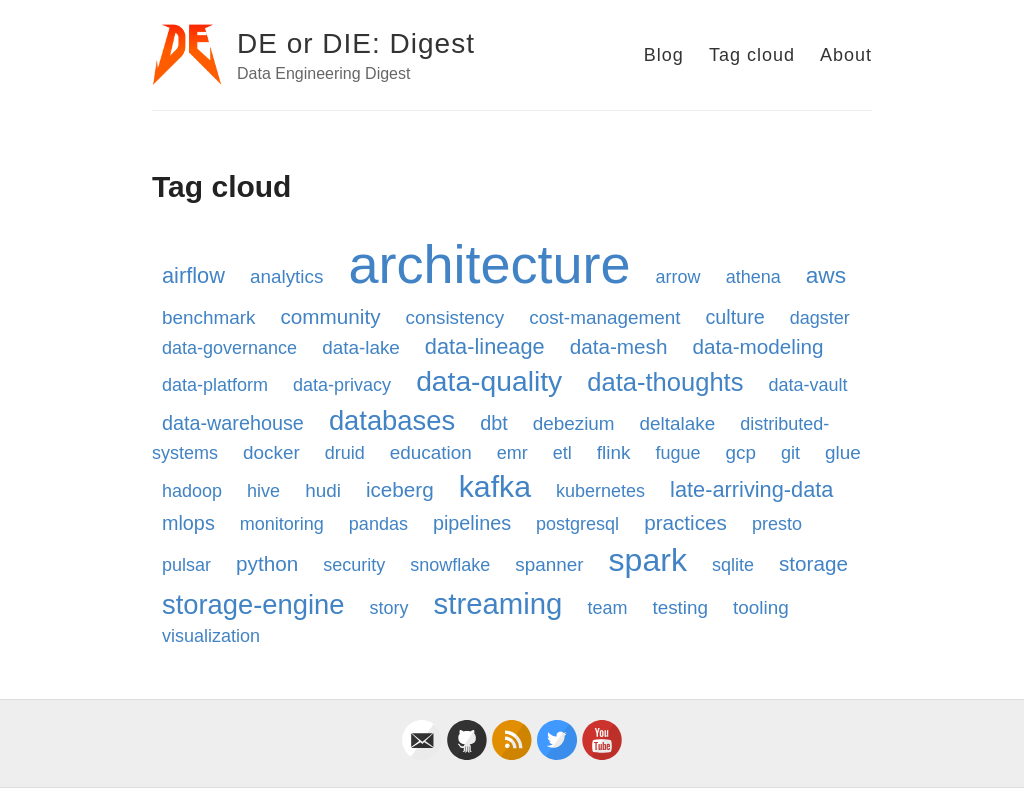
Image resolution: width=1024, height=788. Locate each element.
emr (512, 453)
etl (562, 453)
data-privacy (342, 385)
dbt (494, 423)
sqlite (733, 565)
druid (345, 453)
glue (843, 452)
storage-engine (253, 604)
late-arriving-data (751, 489)
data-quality (489, 381)
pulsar (186, 565)
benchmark (208, 317)
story (389, 608)
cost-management (604, 317)
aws (826, 275)
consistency (455, 317)
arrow (678, 277)
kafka (495, 486)
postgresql (577, 524)
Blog (664, 55)
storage (813, 563)
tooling (761, 607)
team (607, 608)
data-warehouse (233, 423)
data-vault (807, 385)
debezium (574, 423)
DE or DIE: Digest (356, 43)
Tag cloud (752, 55)
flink (614, 452)
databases (392, 420)
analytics (287, 276)
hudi (323, 490)
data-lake (361, 347)
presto (777, 524)
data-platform (215, 385)
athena (753, 277)
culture (734, 317)
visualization (211, 636)
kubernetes (600, 491)
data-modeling (757, 346)
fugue (677, 453)
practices (685, 522)
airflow (193, 275)
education (431, 452)
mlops (188, 523)
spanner (549, 564)
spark (648, 560)
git (790, 453)
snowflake (450, 565)
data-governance (229, 348)
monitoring (282, 524)
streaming (498, 603)
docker (271, 452)
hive (263, 491)
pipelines (472, 523)
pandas (378, 524)
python (267, 563)
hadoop (192, 491)
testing (680, 607)
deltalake (678, 423)
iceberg (400, 489)
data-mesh (619, 346)
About (846, 55)
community (330, 316)
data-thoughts (665, 382)
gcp (740, 452)
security (354, 565)
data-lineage (485, 346)
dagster (820, 318)
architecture (489, 264)
